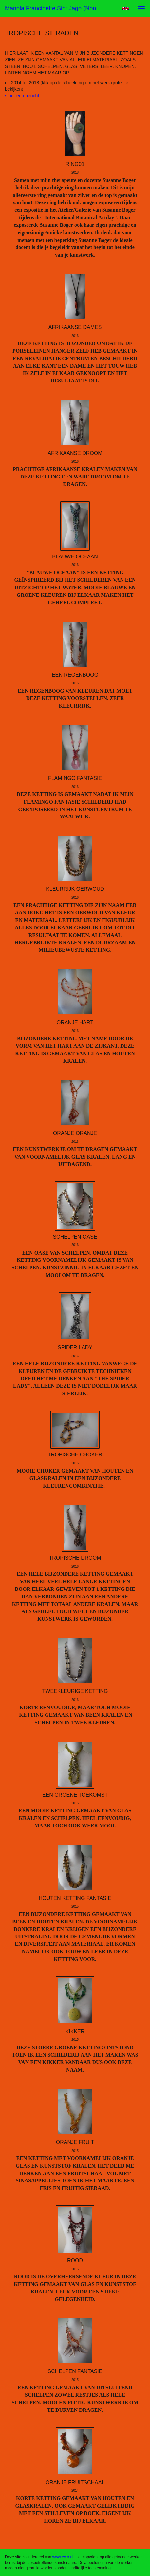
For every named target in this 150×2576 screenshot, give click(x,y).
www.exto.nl (62, 2557)
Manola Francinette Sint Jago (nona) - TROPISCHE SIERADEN (57, 8)
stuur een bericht (22, 95)
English (125, 8)
